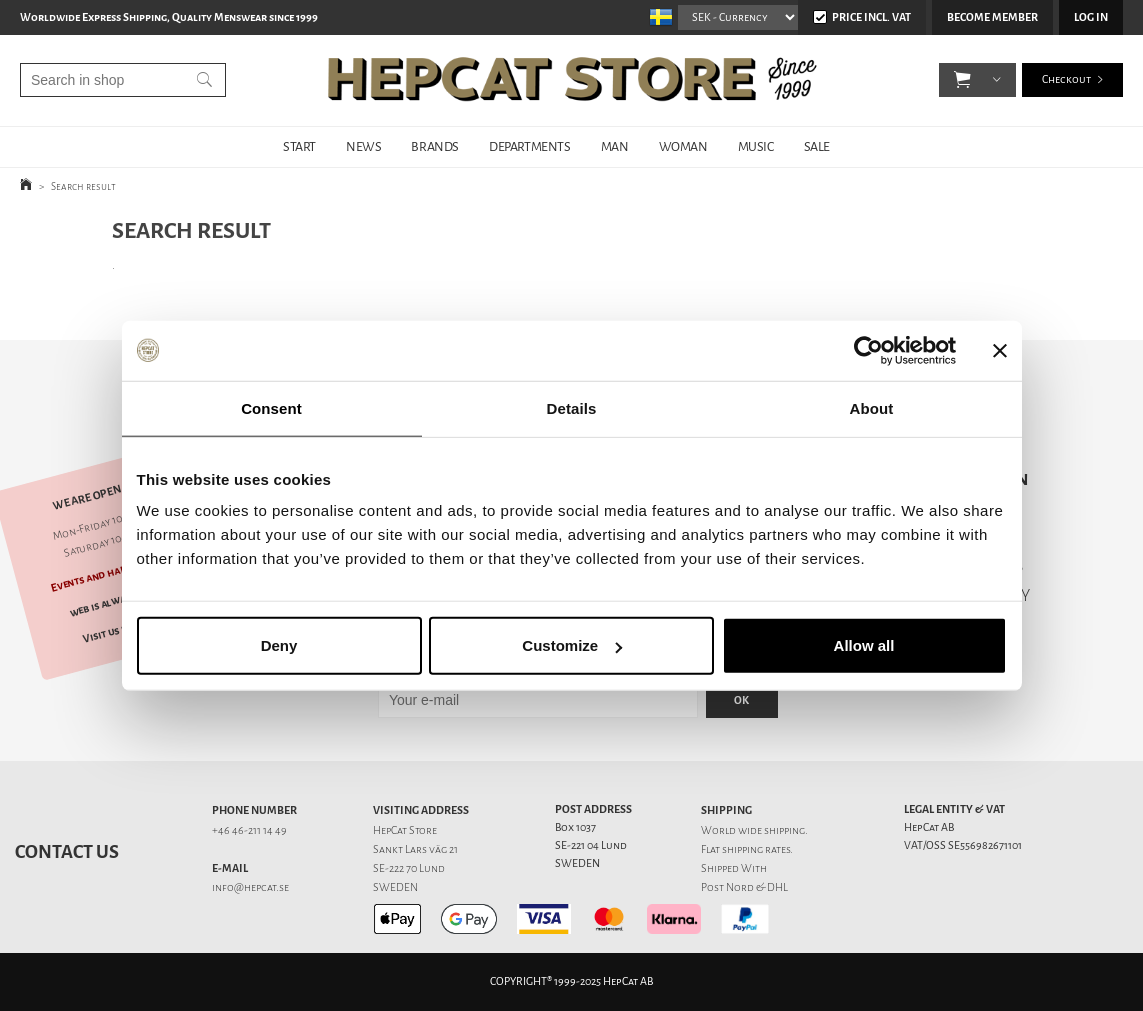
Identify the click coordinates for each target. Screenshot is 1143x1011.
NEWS (363, 146)
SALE (817, 146)
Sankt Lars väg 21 (415, 849)
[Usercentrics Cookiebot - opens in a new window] (868, 350)
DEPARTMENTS (530, 146)
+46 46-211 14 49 (249, 830)
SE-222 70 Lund (409, 868)
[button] (962, 80)
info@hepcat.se (250, 887)
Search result (83, 186)
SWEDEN (395, 887)
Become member (992, 17)
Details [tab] (572, 407)
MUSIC (756, 146)
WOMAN (683, 146)
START (299, 146)
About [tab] (872, 407)
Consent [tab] (271, 407)
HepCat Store (405, 830)
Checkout (1066, 79)
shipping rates (756, 849)
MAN (615, 146)
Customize (572, 645)
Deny (279, 645)
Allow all (864, 645)
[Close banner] (1000, 350)
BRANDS (435, 146)
